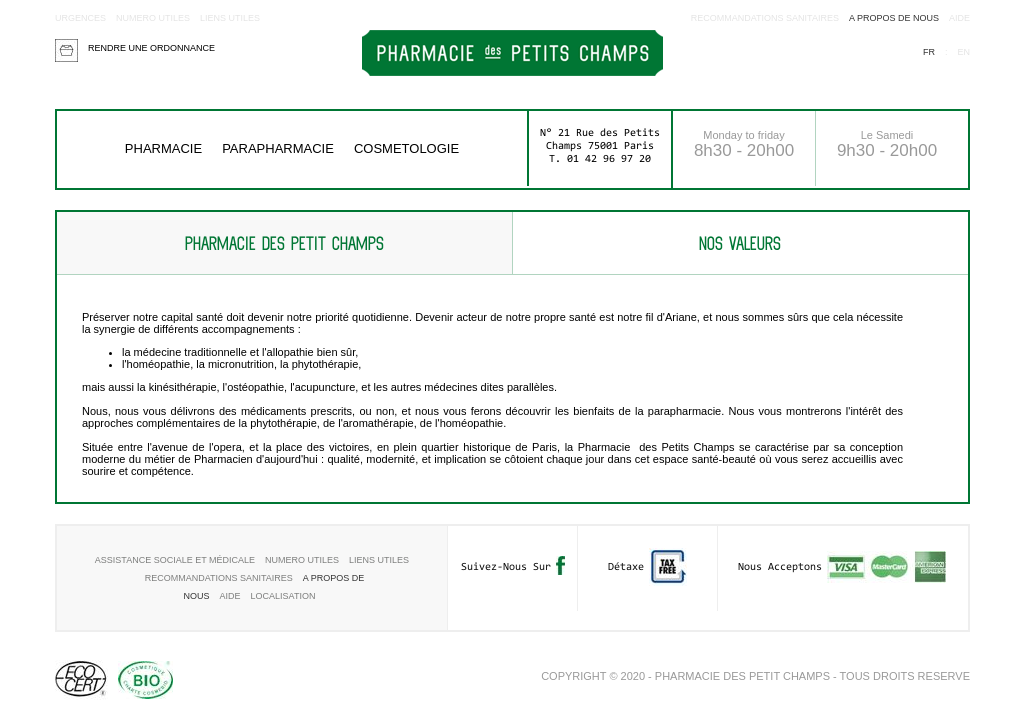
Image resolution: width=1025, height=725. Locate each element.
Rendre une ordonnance (151, 48)
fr (929, 52)
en (963, 52)
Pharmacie (163, 148)
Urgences (80, 18)
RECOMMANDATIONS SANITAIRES (765, 18)
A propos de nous (894, 18)
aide (959, 18)
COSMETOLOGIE (406, 148)
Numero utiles (153, 18)
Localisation (283, 596)
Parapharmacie (278, 148)
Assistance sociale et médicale (175, 560)
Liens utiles (230, 18)
